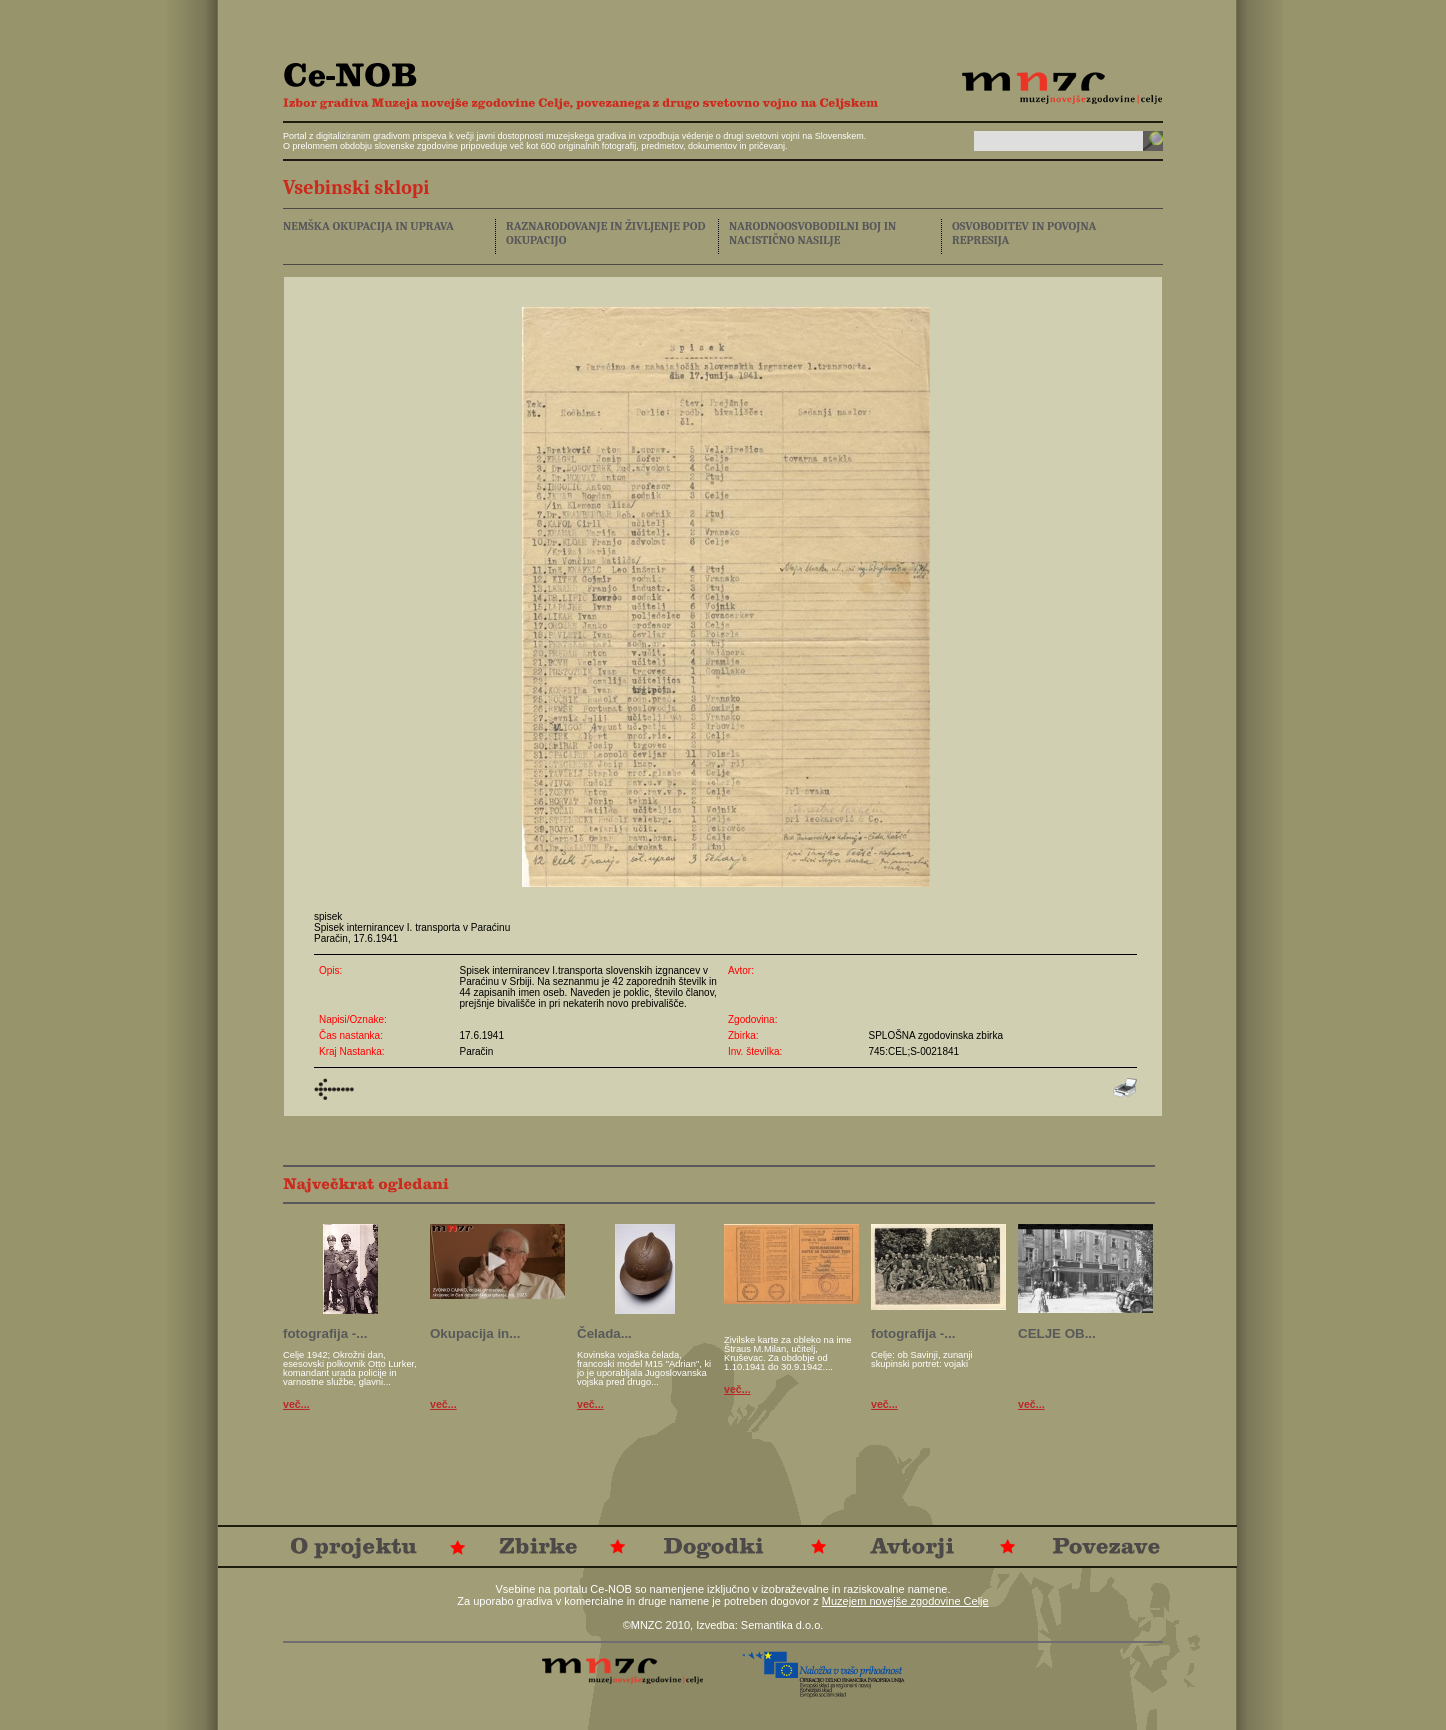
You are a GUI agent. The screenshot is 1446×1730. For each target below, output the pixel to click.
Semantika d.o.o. (782, 1625)
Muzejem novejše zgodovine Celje (905, 1601)
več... (296, 1404)
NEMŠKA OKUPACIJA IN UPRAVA (368, 226)
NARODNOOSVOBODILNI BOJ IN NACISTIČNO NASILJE (812, 233)
